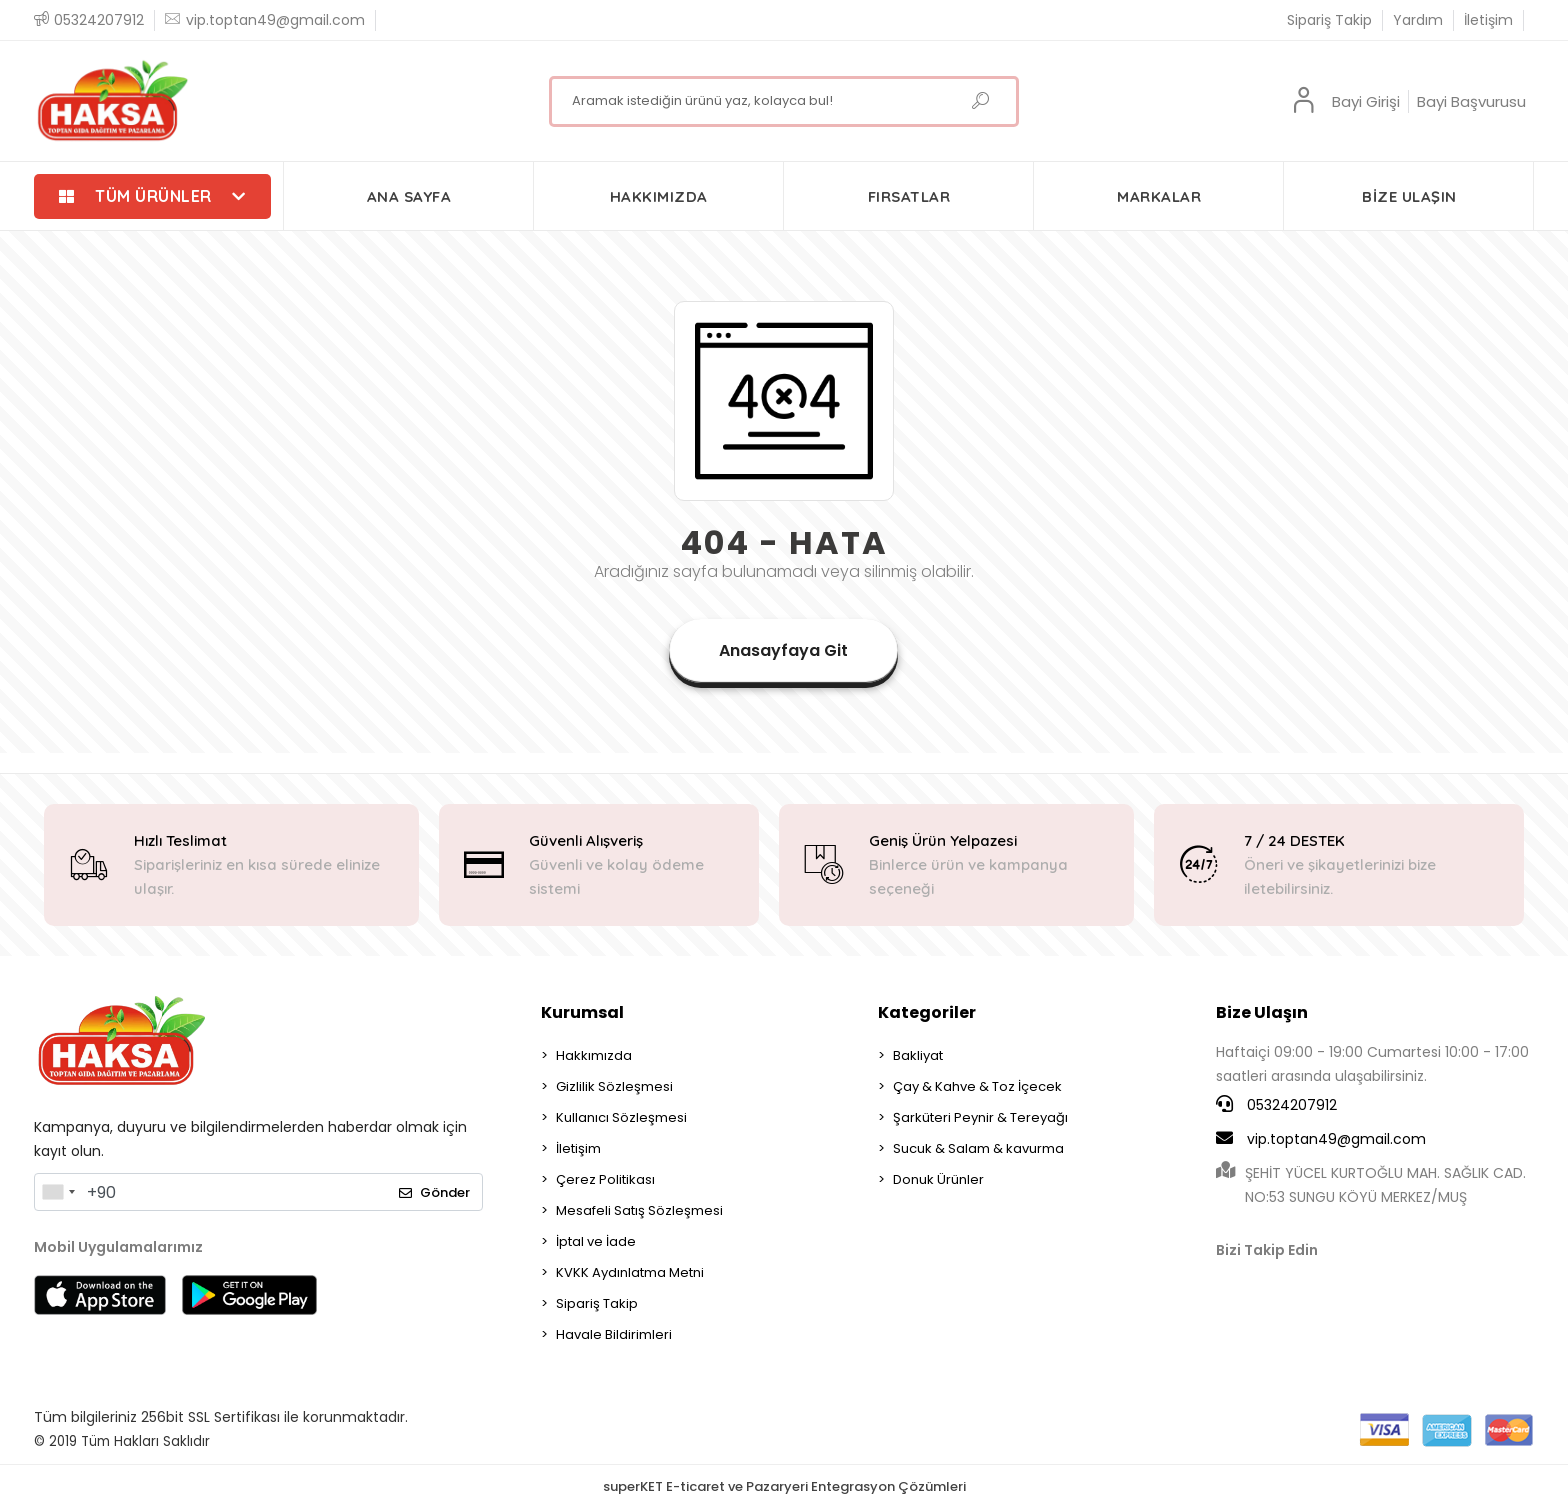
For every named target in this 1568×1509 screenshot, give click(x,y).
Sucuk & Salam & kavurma (978, 1148)
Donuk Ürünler (938, 1179)
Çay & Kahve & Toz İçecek (977, 1086)
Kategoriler (927, 1012)
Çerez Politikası (605, 1179)
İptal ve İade (596, 1241)
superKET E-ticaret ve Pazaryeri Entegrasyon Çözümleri (784, 1486)
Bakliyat (918, 1055)
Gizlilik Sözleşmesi (614, 1086)
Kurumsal (582, 1012)
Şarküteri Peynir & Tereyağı (980, 1117)
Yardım (1418, 20)
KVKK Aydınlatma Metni (630, 1272)
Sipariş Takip (1329, 20)
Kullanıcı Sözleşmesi (621, 1117)
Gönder (434, 1192)
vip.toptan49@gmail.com (1321, 1139)
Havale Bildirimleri (614, 1334)
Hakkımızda (594, 1055)
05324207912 (1276, 1105)
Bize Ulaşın (1262, 1012)
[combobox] (58, 1192)
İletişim (1488, 20)
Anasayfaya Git (783, 650)
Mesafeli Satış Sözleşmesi (639, 1210)
